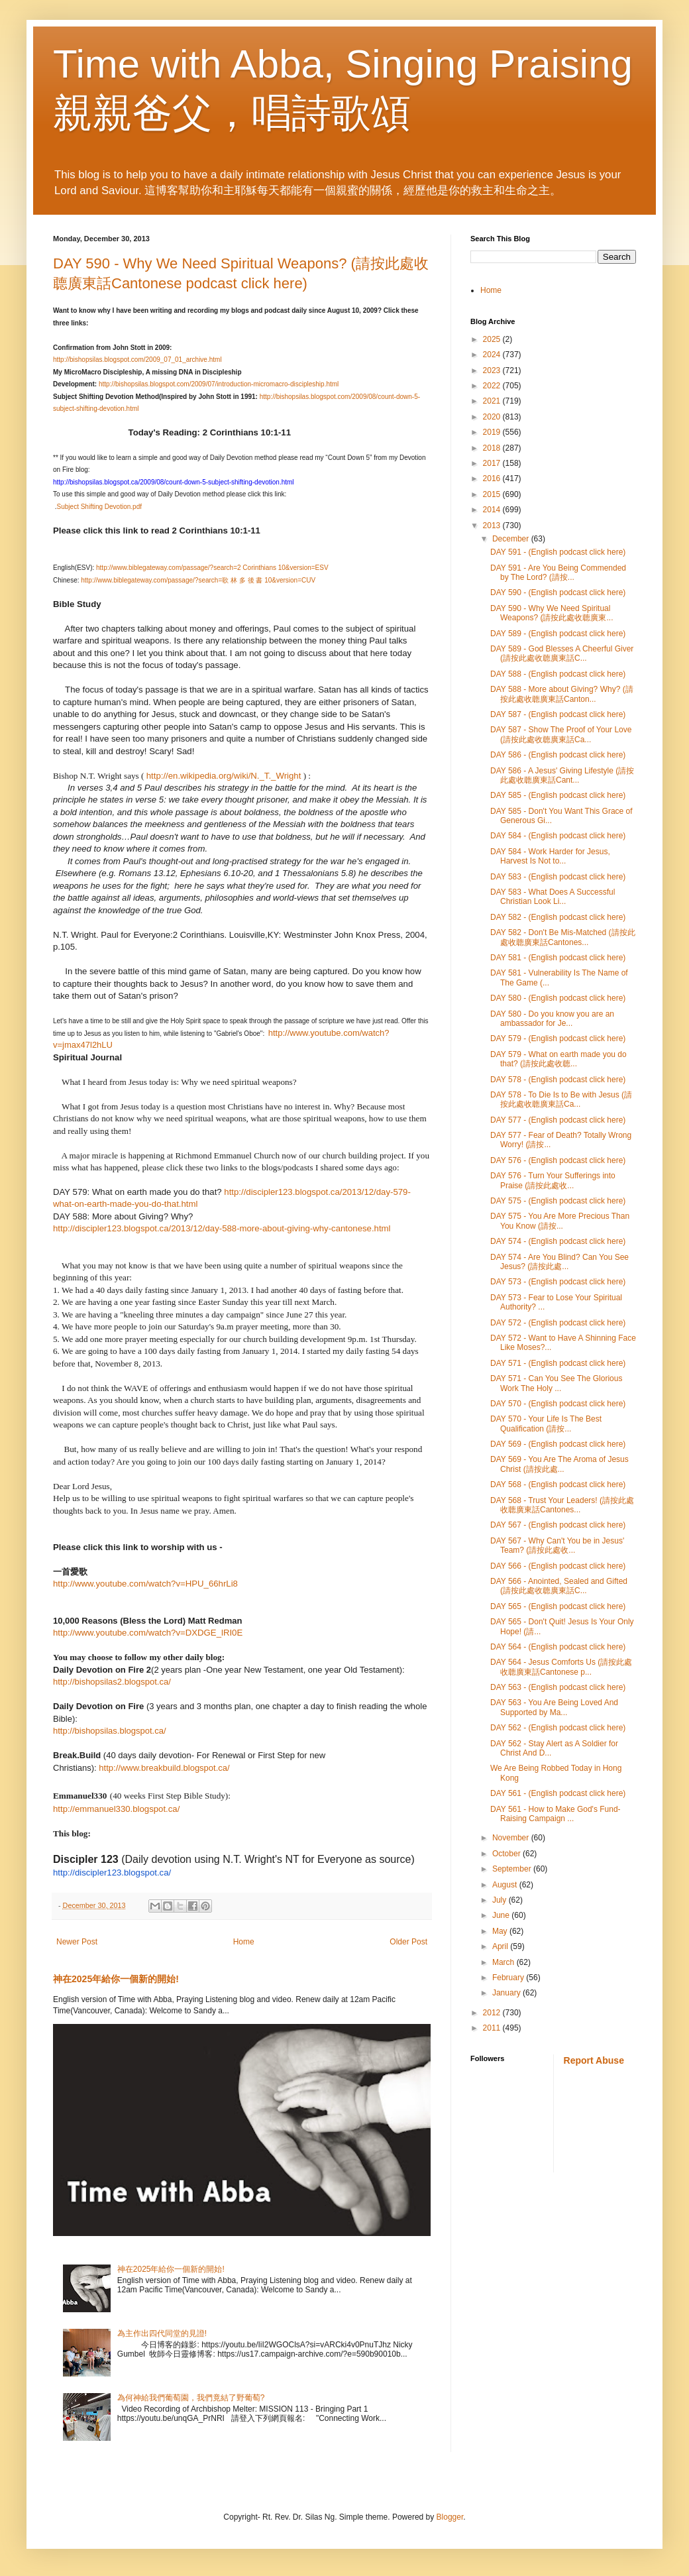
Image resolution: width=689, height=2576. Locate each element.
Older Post (408, 1941)
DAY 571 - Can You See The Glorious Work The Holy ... (556, 1383)
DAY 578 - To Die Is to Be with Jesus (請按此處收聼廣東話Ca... (561, 1099)
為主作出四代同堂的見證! (162, 2333)
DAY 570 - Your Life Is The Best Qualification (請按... (546, 1423)
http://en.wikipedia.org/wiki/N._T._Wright (223, 776)
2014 (493, 509)
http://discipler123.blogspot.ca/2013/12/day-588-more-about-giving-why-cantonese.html (221, 1228)
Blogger (450, 2517)
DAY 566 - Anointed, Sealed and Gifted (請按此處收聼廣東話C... (558, 1586)
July (500, 1900)
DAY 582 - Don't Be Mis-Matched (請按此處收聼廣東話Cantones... (562, 937)
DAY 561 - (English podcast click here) (557, 1793)
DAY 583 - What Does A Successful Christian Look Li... (552, 896)
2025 (493, 339)
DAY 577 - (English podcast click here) (557, 1120)
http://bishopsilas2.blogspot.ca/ (112, 1682)
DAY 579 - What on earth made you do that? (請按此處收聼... (558, 1059)
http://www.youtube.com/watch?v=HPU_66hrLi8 (145, 1584)
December (511, 538)
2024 (493, 354)
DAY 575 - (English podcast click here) (557, 1200)
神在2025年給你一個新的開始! (116, 1979)
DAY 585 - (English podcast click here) (557, 795)
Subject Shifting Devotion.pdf (99, 506)
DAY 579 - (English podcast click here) (557, 1038)
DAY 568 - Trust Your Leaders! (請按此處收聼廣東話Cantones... (562, 1505)
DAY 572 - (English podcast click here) (557, 1322)
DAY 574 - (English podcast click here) (557, 1241)
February (509, 1977)
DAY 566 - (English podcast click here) (557, 1566)
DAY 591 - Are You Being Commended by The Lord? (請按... (558, 572)
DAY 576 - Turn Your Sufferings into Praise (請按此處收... (552, 1180)
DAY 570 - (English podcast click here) (557, 1403)
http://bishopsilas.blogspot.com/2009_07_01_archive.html (137, 359)
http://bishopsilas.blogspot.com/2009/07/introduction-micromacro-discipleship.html (219, 384)
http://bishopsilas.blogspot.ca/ (109, 1731)
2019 (493, 432)
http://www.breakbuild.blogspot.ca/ (164, 1768)
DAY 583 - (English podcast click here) (557, 876)
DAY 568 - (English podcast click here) (557, 1484)
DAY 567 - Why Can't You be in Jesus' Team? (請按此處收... (557, 1545)
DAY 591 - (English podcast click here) (557, 552)
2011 (493, 2028)
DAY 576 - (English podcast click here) (557, 1160)
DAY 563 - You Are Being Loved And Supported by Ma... (554, 1707)
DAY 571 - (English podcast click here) (557, 1363)
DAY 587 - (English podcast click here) (557, 714)
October (507, 1853)
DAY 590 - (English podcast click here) (557, 592)
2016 (493, 478)
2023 (493, 370)
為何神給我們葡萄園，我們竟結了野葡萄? (191, 2397)
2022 (493, 385)
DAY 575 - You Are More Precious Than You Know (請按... (559, 1220)
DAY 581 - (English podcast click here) (557, 957)
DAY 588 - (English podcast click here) (557, 674)
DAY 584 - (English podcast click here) (557, 835)
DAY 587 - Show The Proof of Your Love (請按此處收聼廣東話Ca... (560, 734)
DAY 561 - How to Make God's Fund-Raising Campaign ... (555, 1814)
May (500, 1931)
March (504, 1962)
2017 (493, 463)
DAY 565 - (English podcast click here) (557, 1606)
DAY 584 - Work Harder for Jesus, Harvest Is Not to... (550, 856)
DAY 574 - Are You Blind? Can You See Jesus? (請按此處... (559, 1262)
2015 (493, 494)
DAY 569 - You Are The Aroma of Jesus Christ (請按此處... (559, 1464)
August (505, 1884)
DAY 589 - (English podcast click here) (557, 633)
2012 (493, 2012)
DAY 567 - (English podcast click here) (557, 1525)
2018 (493, 448)
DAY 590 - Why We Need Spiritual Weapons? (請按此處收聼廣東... (551, 613)
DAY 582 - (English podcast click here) (557, 917)
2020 (493, 416)
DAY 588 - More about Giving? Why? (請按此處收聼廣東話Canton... (561, 694)
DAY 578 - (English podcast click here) (557, 1079)
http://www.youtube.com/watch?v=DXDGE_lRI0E (147, 1633)
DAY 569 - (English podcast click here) (557, 1444)
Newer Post (76, 1941)
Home (243, 1941)
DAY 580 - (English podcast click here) (557, 998)
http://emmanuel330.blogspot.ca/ (116, 1809)
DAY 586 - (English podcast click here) (557, 754)
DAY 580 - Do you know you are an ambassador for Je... (552, 1018)
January (507, 1992)
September (512, 1869)
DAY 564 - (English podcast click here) (557, 1647)
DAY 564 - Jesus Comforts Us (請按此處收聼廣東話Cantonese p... (561, 1666)
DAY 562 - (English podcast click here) (557, 1727)
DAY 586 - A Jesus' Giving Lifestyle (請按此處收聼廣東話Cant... (562, 775)
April (501, 1946)
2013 (493, 525)
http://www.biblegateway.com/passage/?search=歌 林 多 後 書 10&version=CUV (198, 580)
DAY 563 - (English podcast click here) (557, 1687)
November (511, 1837)
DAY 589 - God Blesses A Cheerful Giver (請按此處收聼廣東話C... (561, 653)
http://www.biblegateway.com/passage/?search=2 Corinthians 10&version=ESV (212, 567)
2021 (493, 401)
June (501, 1915)
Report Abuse (594, 2060)
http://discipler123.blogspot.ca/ (112, 1872)
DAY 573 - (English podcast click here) (557, 1281)
